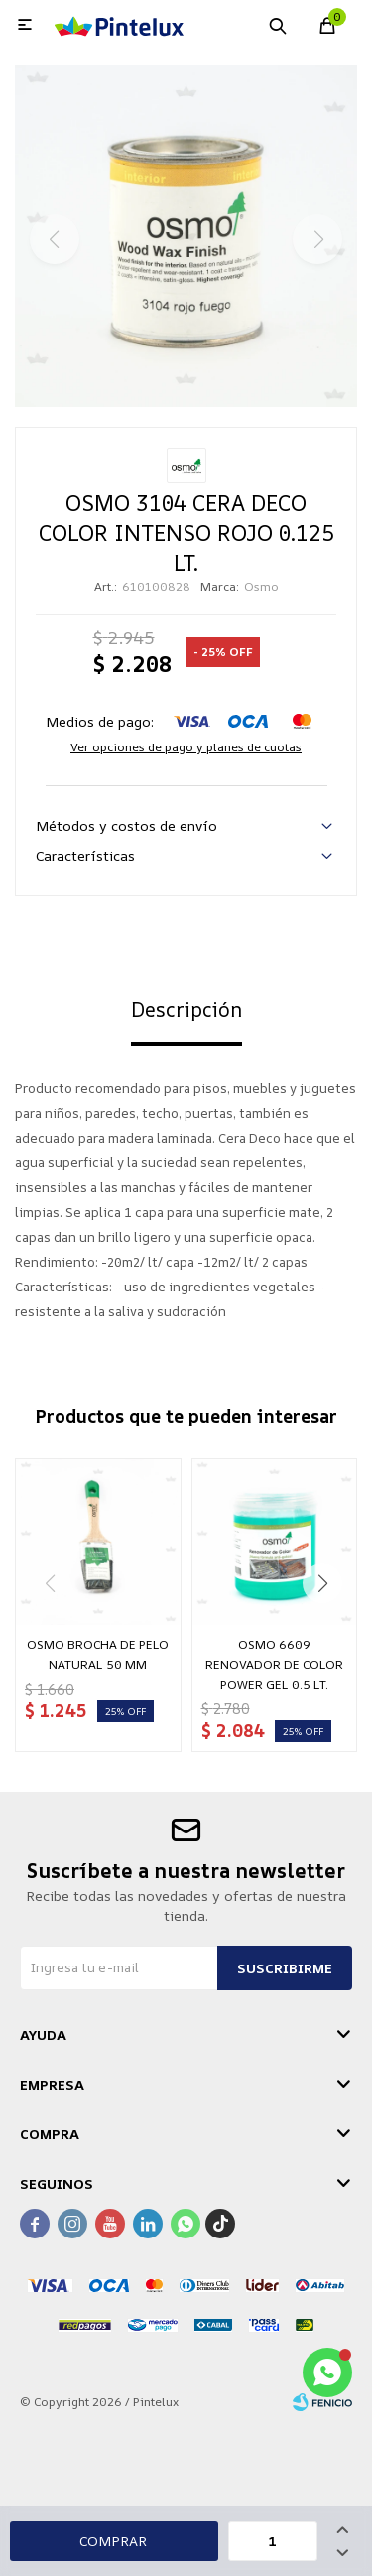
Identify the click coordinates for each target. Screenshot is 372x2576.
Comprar (113, 2540)
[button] (322, 1583)
